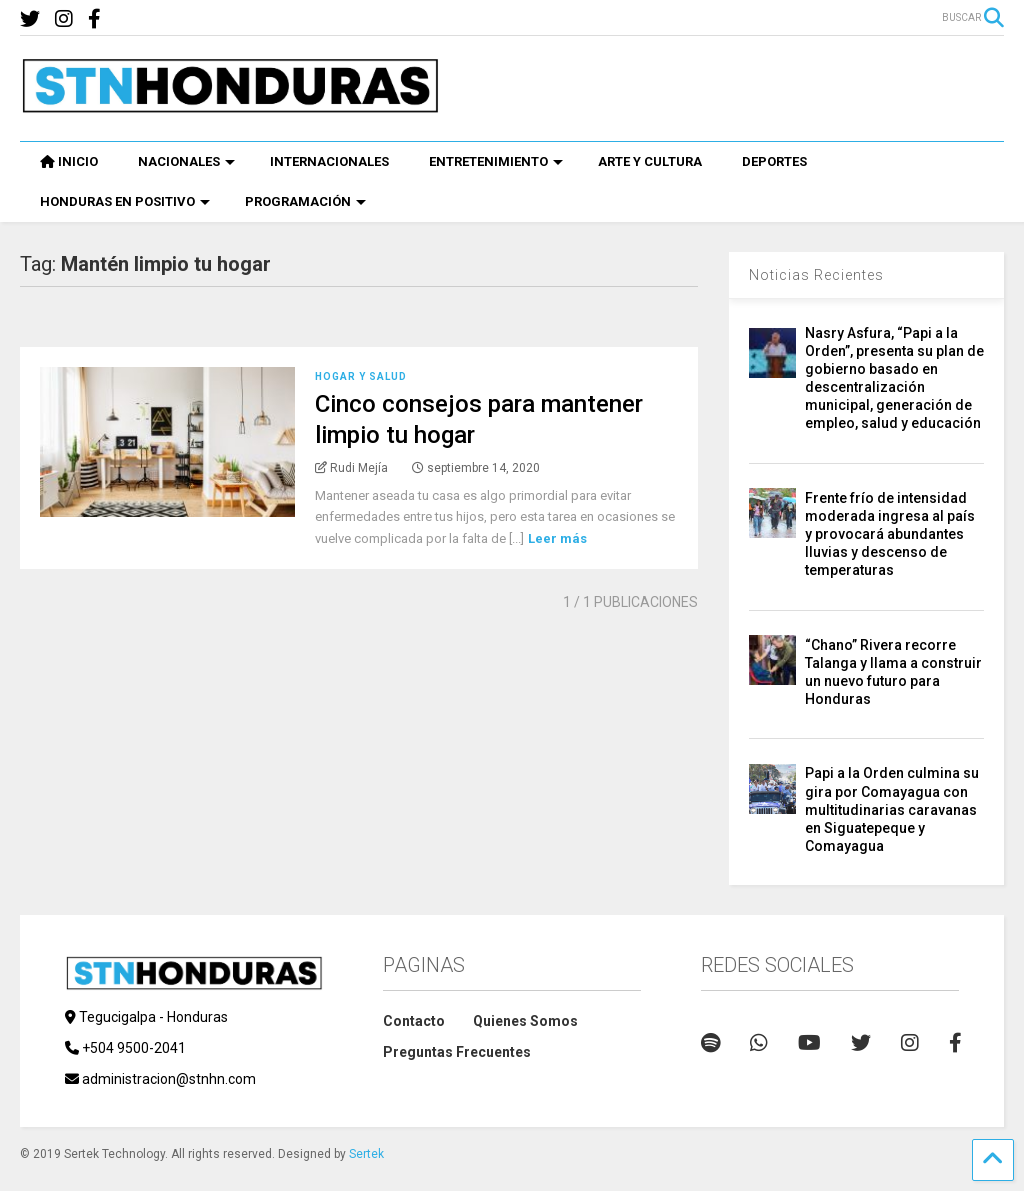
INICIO (69, 161)
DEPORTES (774, 161)
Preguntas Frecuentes (457, 1052)
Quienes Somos (525, 1021)
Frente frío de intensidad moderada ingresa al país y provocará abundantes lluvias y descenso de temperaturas (890, 534)
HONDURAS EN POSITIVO (125, 201)
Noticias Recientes (816, 275)
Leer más (557, 538)
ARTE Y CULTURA (650, 161)
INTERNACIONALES (329, 161)
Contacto (414, 1021)
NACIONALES (186, 161)
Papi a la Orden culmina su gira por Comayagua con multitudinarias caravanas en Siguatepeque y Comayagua (892, 809)
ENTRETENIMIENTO (496, 161)
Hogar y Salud (361, 376)
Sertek (366, 1154)
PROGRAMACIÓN (305, 201)
